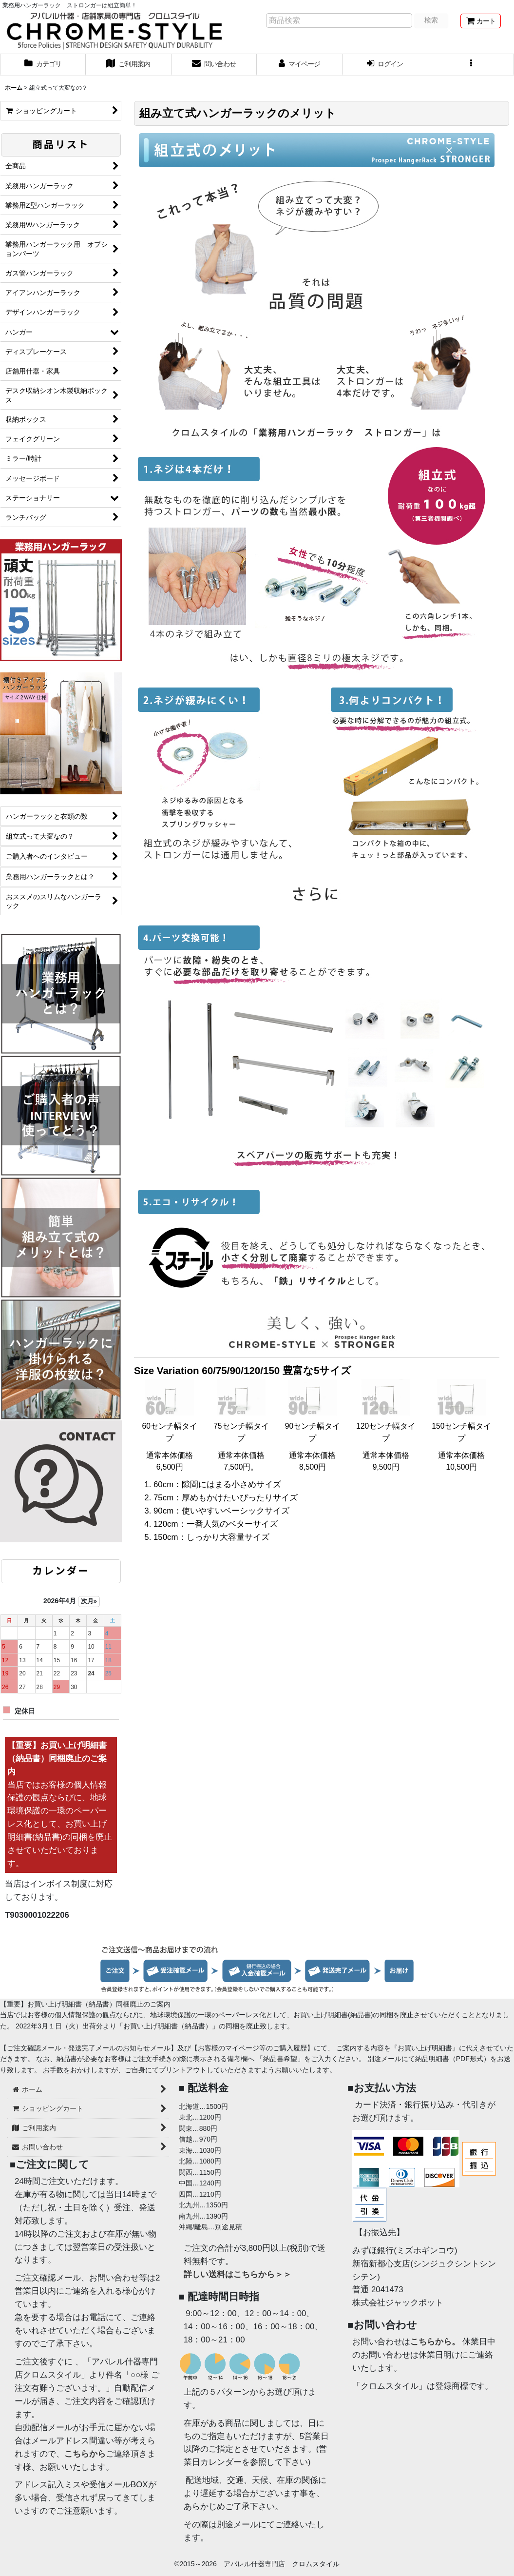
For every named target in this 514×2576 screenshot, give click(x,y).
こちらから (85, 2453)
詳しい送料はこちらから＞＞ (237, 2274)
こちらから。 (435, 2341)
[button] (471, 65)
